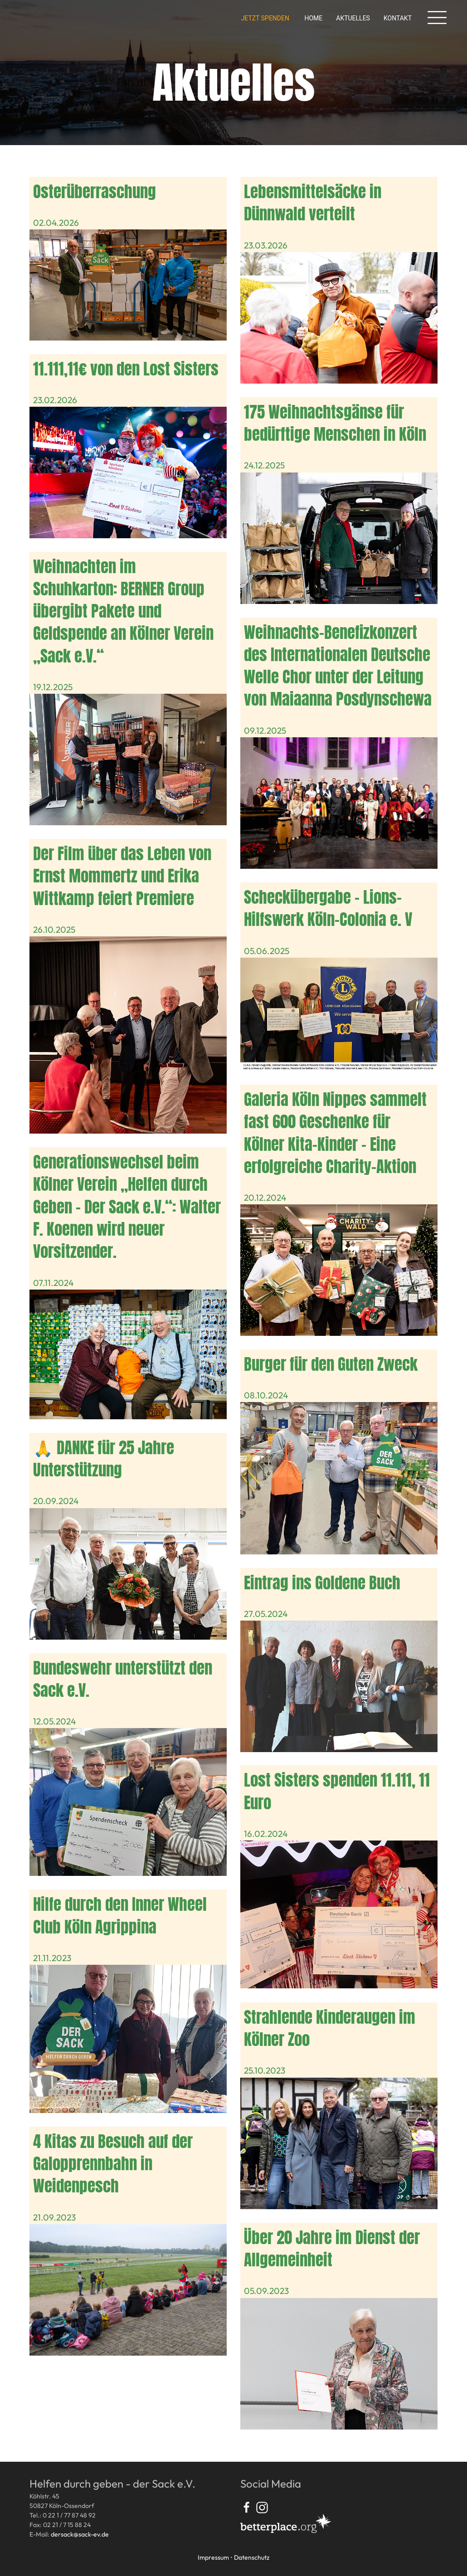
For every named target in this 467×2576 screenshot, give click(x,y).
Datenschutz (251, 2557)
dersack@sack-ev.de (80, 2534)
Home (313, 18)
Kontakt (398, 18)
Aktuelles (353, 18)
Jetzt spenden (265, 18)
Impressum (213, 2557)
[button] (437, 18)
